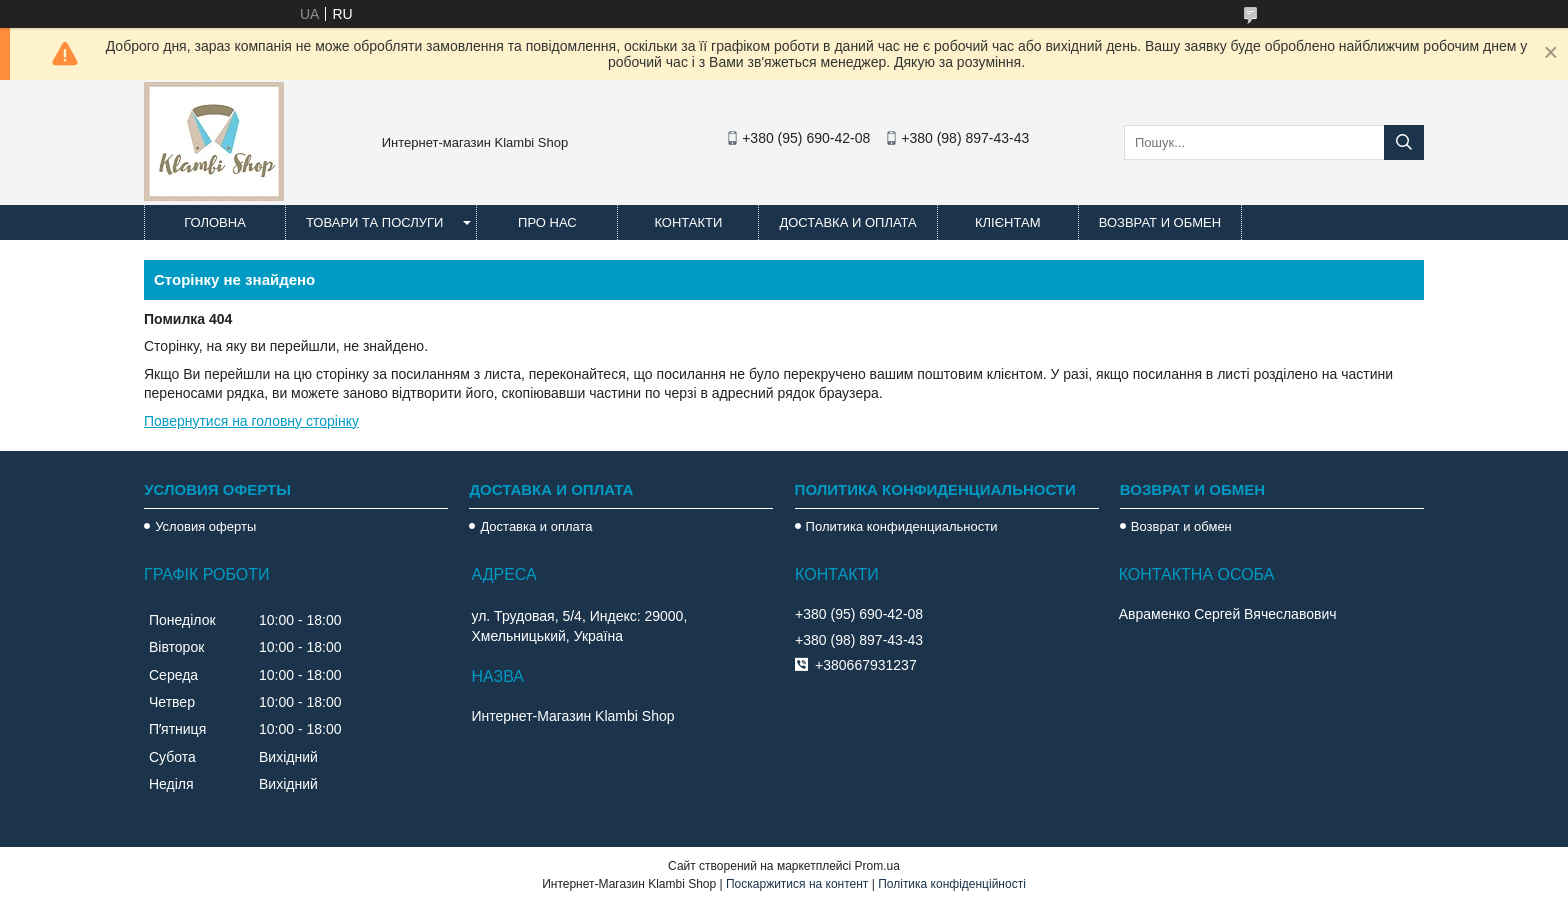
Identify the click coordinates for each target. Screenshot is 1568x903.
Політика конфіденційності (952, 884)
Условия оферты (205, 526)
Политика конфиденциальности (902, 526)
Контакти (688, 222)
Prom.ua (877, 866)
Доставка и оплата (847, 222)
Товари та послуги (374, 222)
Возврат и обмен (1160, 222)
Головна (215, 222)
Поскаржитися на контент (797, 884)
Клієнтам (1007, 222)
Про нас (547, 222)
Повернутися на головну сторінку (251, 421)
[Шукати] (1404, 142)
